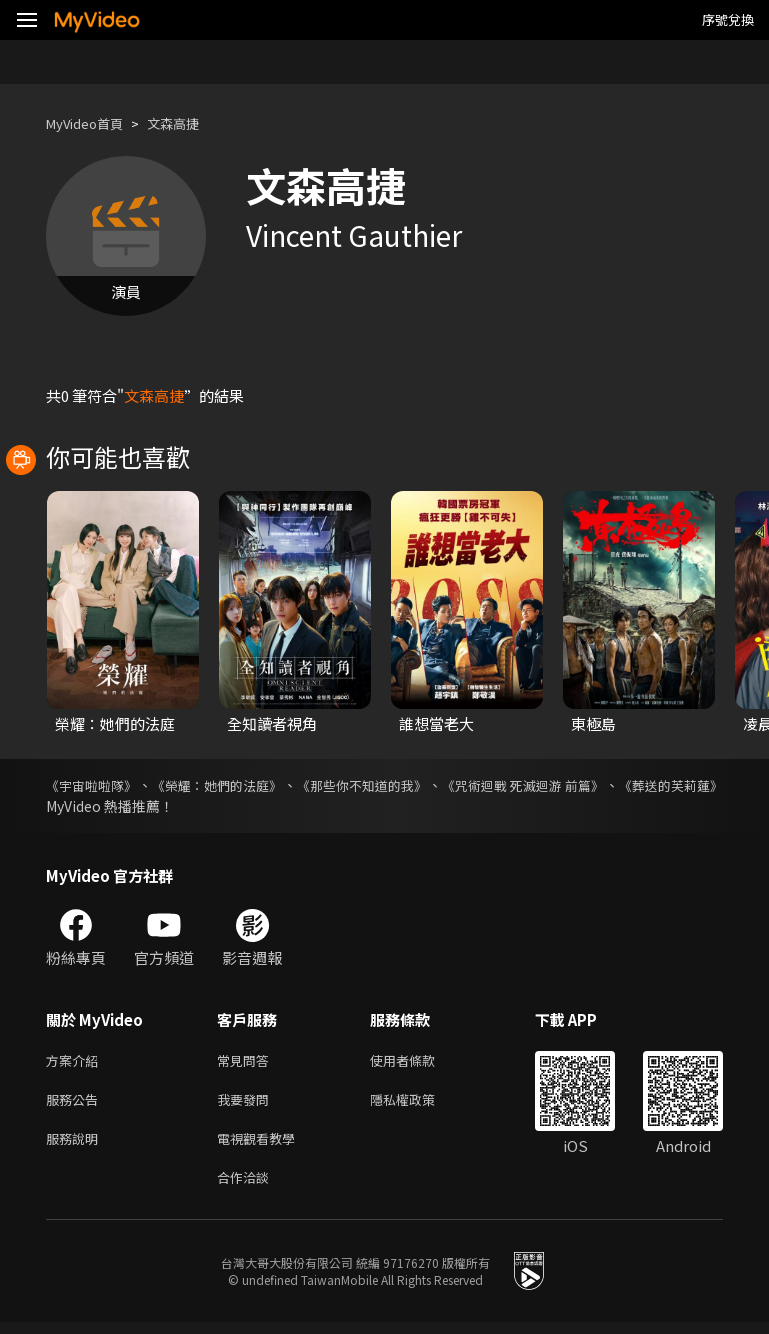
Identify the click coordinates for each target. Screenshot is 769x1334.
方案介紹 (76, 1061)
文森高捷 (191, 123)
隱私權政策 (419, 1103)
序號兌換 (728, 19)
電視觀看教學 (262, 1145)
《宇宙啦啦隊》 (95, 785)
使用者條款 (419, 1061)
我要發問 (247, 1103)
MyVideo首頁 (91, 123)
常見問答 (247, 1061)
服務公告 (76, 1103)
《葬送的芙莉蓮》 (102, 806)
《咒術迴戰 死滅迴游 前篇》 (612, 785)
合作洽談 (247, 1187)
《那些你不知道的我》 (421, 785)
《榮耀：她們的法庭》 (248, 785)
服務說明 (76, 1145)
